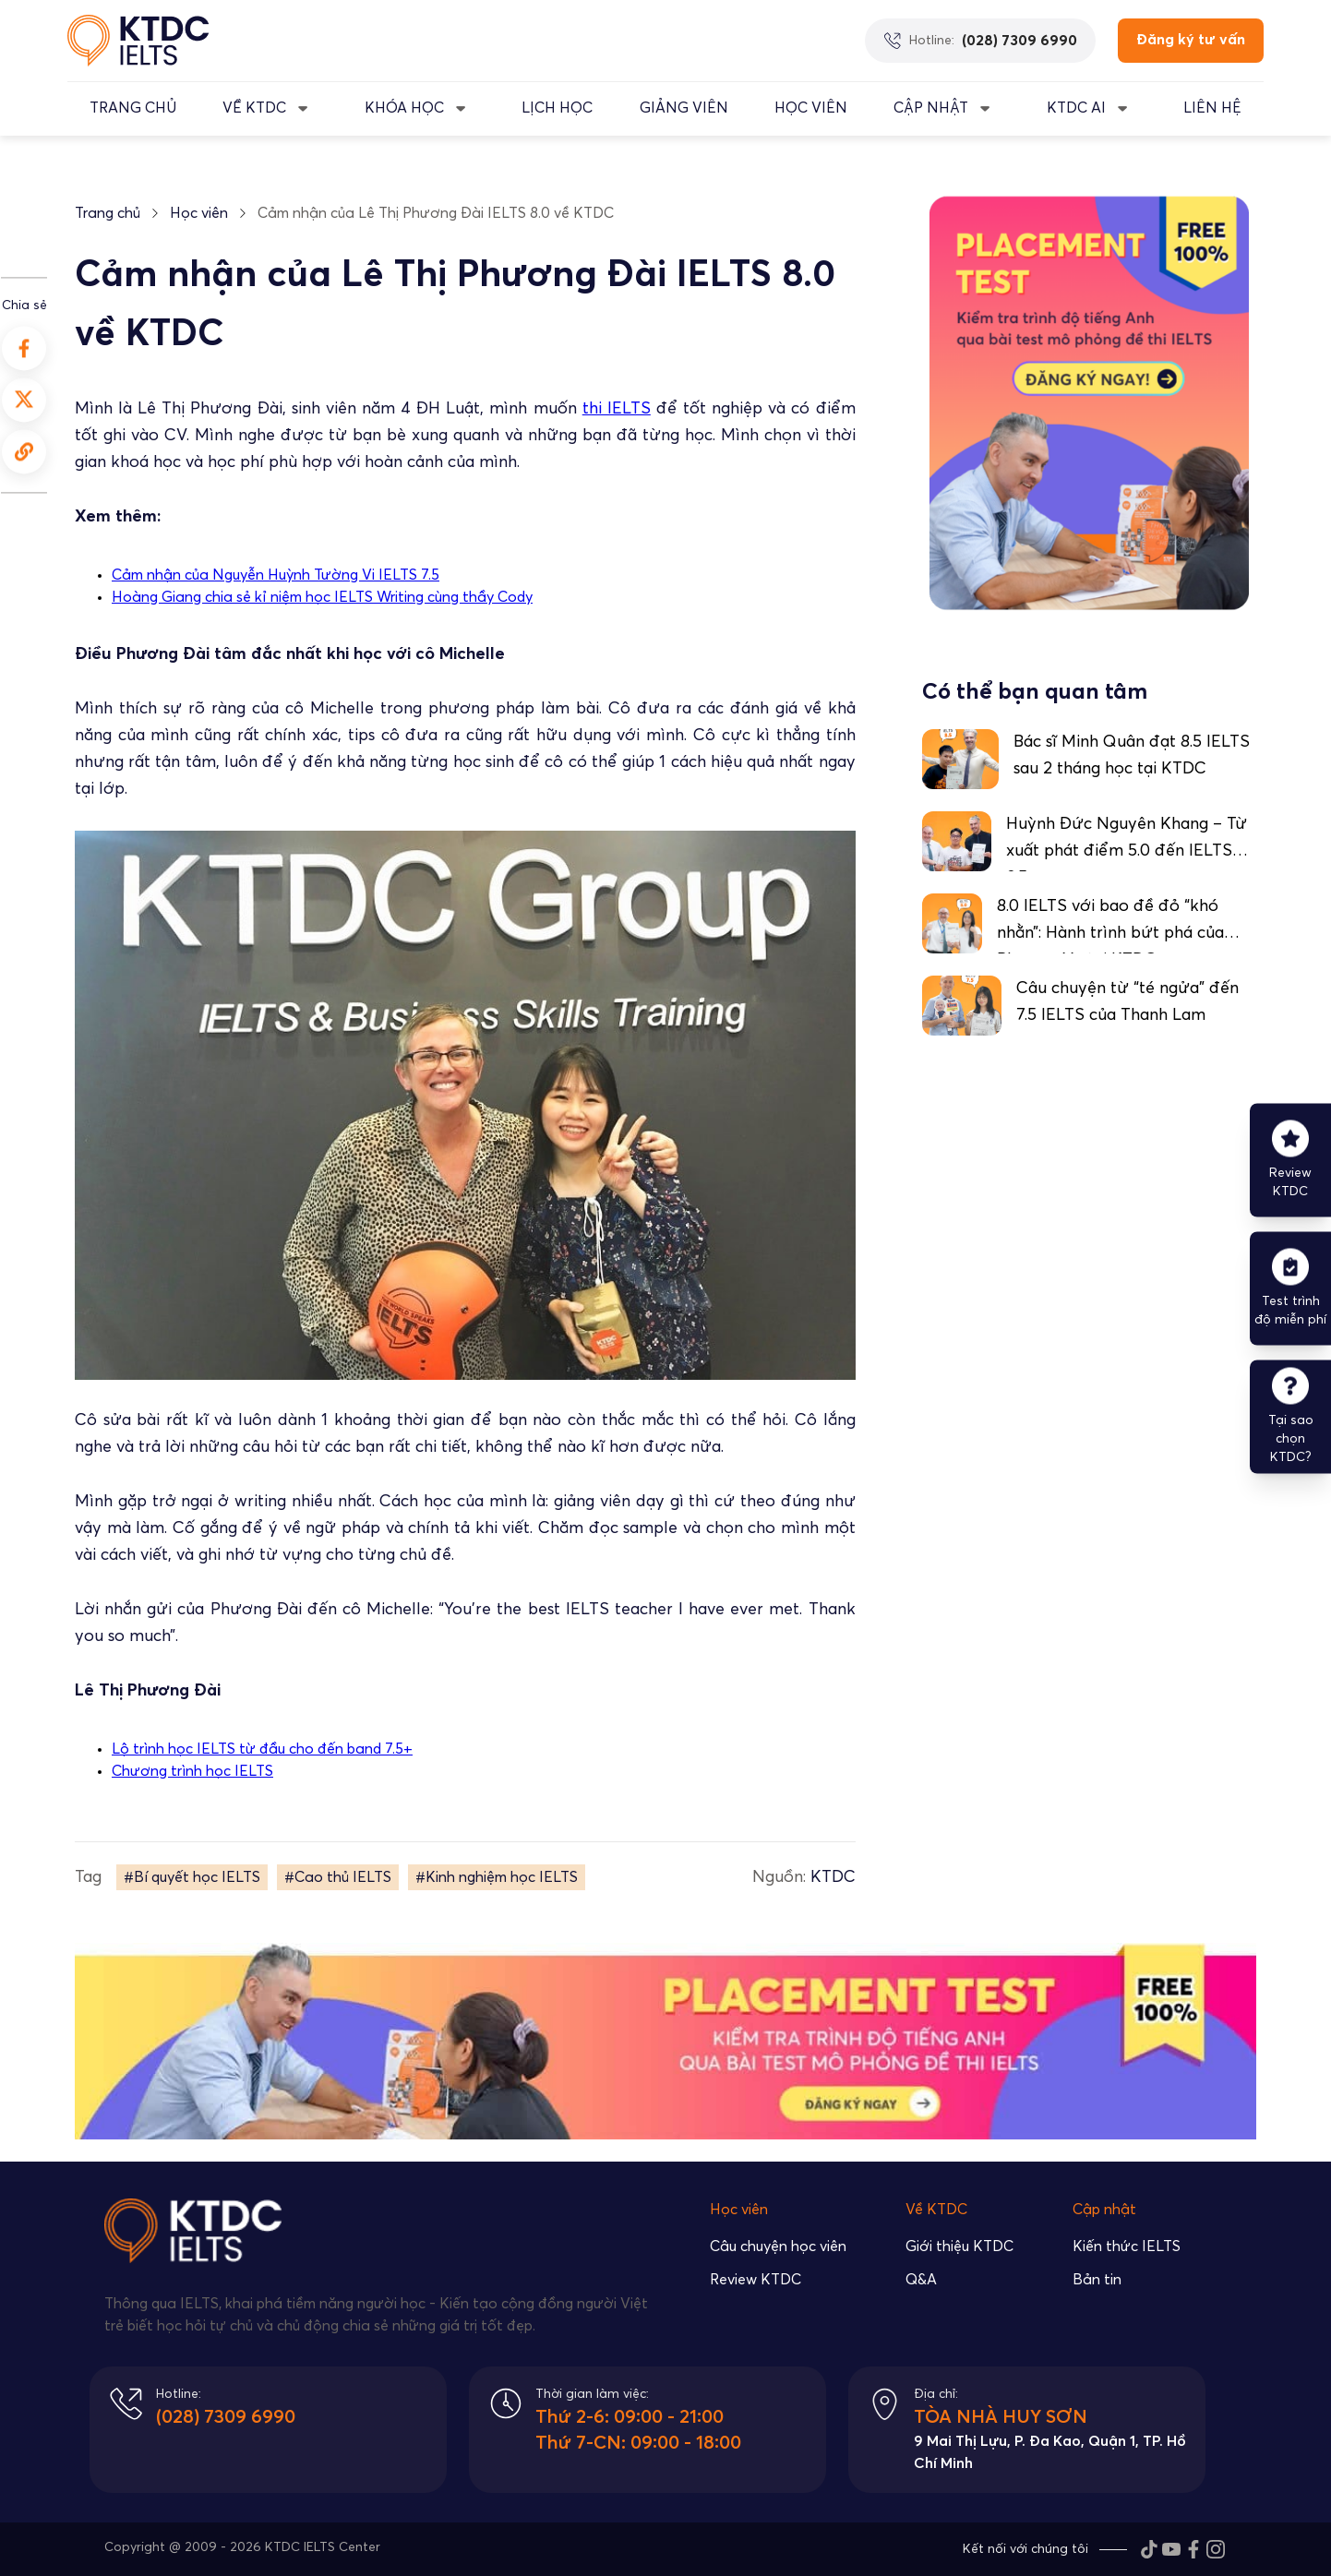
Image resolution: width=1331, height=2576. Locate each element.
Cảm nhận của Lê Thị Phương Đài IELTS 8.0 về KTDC (436, 213)
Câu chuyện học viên (778, 2246)
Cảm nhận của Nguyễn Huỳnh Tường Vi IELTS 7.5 (275, 575)
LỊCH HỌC (557, 108)
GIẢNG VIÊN (684, 108)
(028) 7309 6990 (225, 2417)
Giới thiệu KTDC (959, 2246)
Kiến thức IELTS (1127, 2246)
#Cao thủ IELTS (337, 1877)
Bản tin (1097, 2279)
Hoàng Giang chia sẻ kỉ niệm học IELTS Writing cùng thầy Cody (322, 597)
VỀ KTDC (254, 108)
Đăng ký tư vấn (1190, 39)
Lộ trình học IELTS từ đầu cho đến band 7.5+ (262, 1749)
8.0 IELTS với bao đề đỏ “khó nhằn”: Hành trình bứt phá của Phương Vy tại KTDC (1110, 933)
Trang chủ (107, 213)
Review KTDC (755, 2279)
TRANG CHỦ (133, 108)
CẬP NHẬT (930, 108)
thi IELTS (616, 409)
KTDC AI (1076, 108)
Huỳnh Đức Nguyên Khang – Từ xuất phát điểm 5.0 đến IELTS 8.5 (1126, 851)
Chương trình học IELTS (192, 1771)
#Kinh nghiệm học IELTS (496, 1877)
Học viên (199, 213)
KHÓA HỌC (404, 108)
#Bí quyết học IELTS (192, 1877)
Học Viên (810, 108)
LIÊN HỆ (1212, 108)
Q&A (921, 2279)
